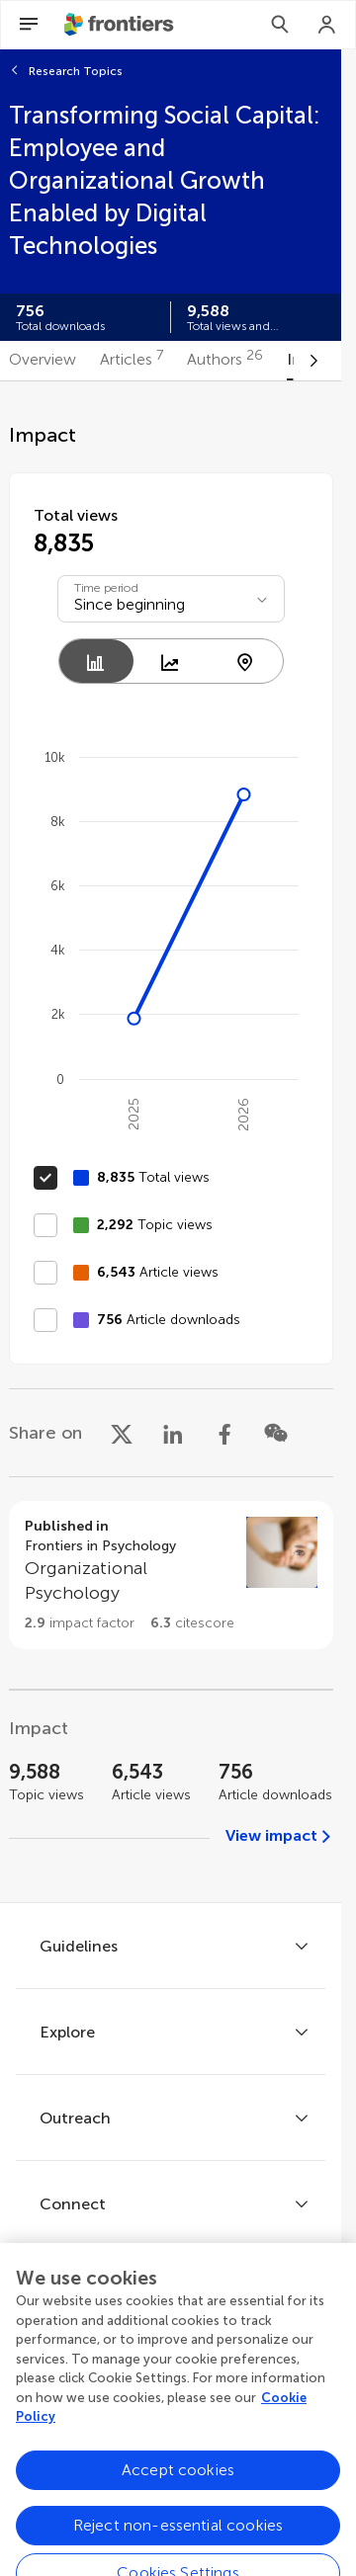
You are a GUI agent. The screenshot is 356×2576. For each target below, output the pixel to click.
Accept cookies (178, 2514)
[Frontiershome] (120, 25)
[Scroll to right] (313, 360)
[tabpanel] (171, 1141)
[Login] (327, 25)
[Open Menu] (29, 25)
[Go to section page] (171, 1575)
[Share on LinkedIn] (173, 1433)
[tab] (42, 360)
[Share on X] (121, 1433)
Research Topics (76, 71)
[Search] (280, 25)
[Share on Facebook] (224, 1433)
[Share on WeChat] (276, 1433)
